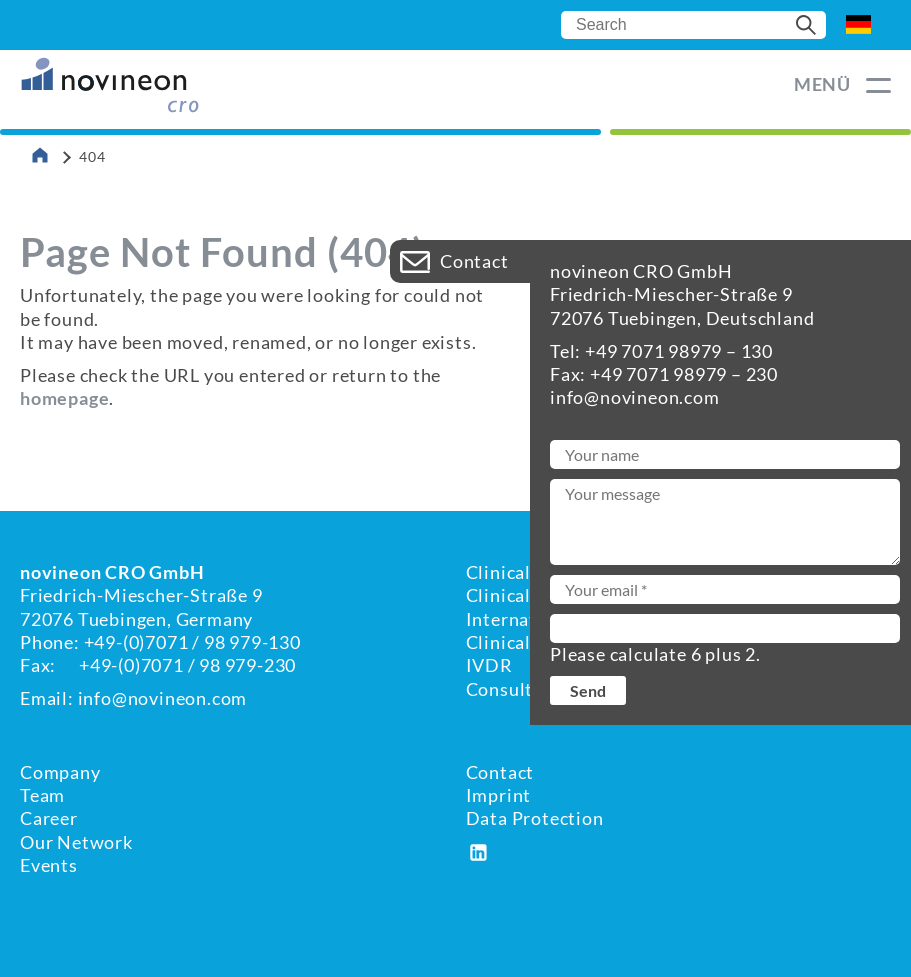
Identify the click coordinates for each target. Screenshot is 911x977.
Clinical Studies (533, 642)
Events (49, 865)
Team (42, 795)
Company (60, 772)
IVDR (489, 665)
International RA (538, 619)
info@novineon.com (163, 698)
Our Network (76, 842)
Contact (500, 772)
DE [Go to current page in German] (858, 25)
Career (49, 818)
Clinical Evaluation (546, 572)
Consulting (513, 689)
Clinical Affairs (530, 595)
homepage (64, 398)
